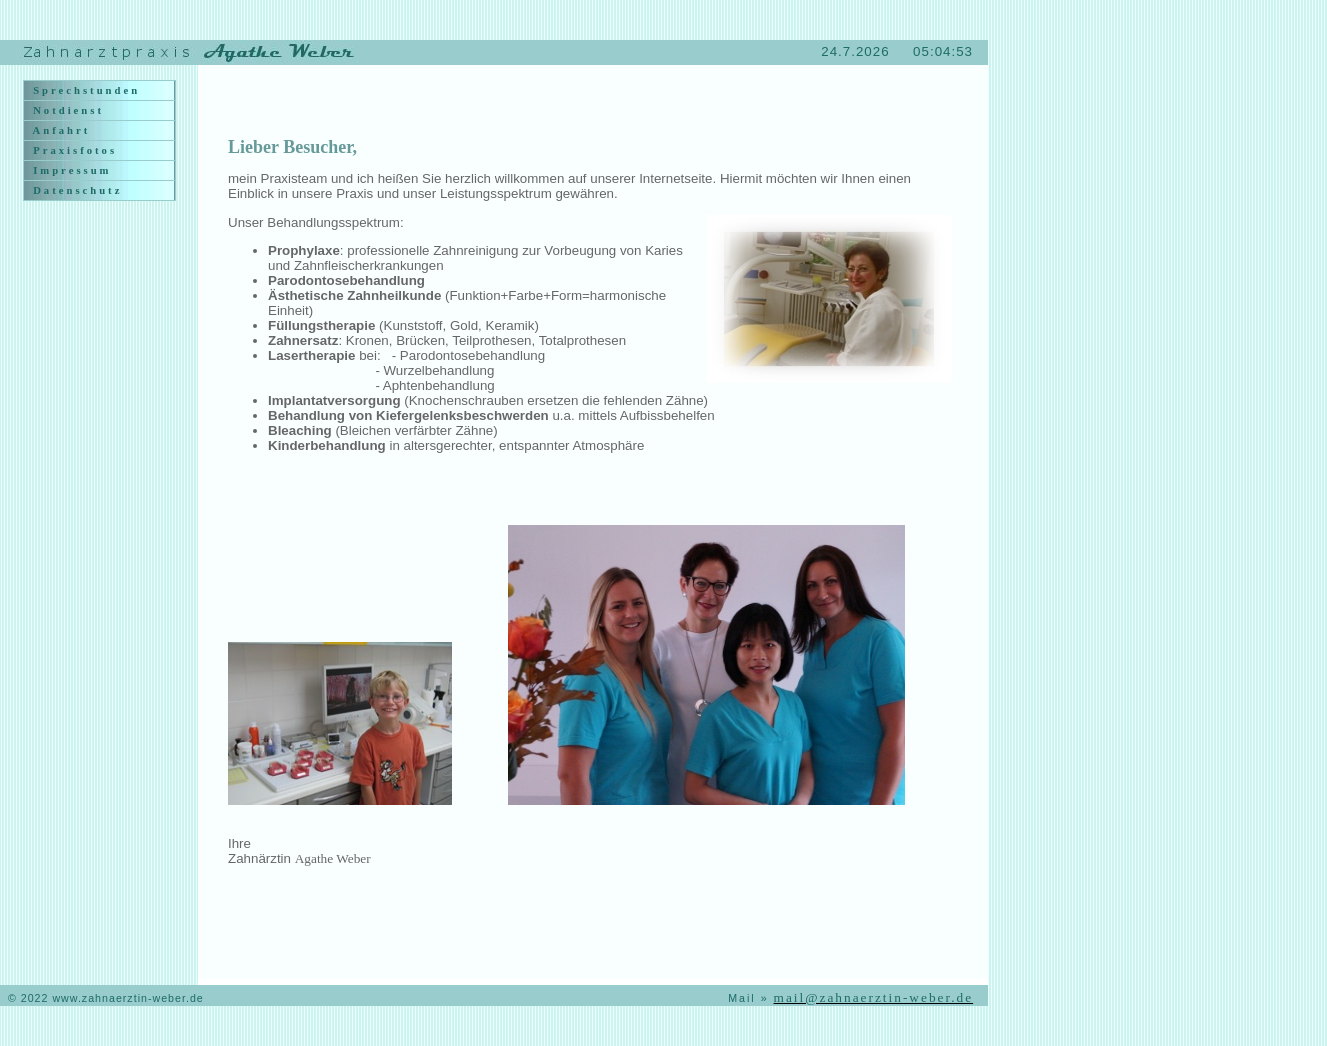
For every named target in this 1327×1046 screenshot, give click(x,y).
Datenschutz (75, 190)
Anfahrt (59, 130)
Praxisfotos (73, 150)
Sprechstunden (84, 90)
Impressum (70, 170)
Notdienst (66, 110)
